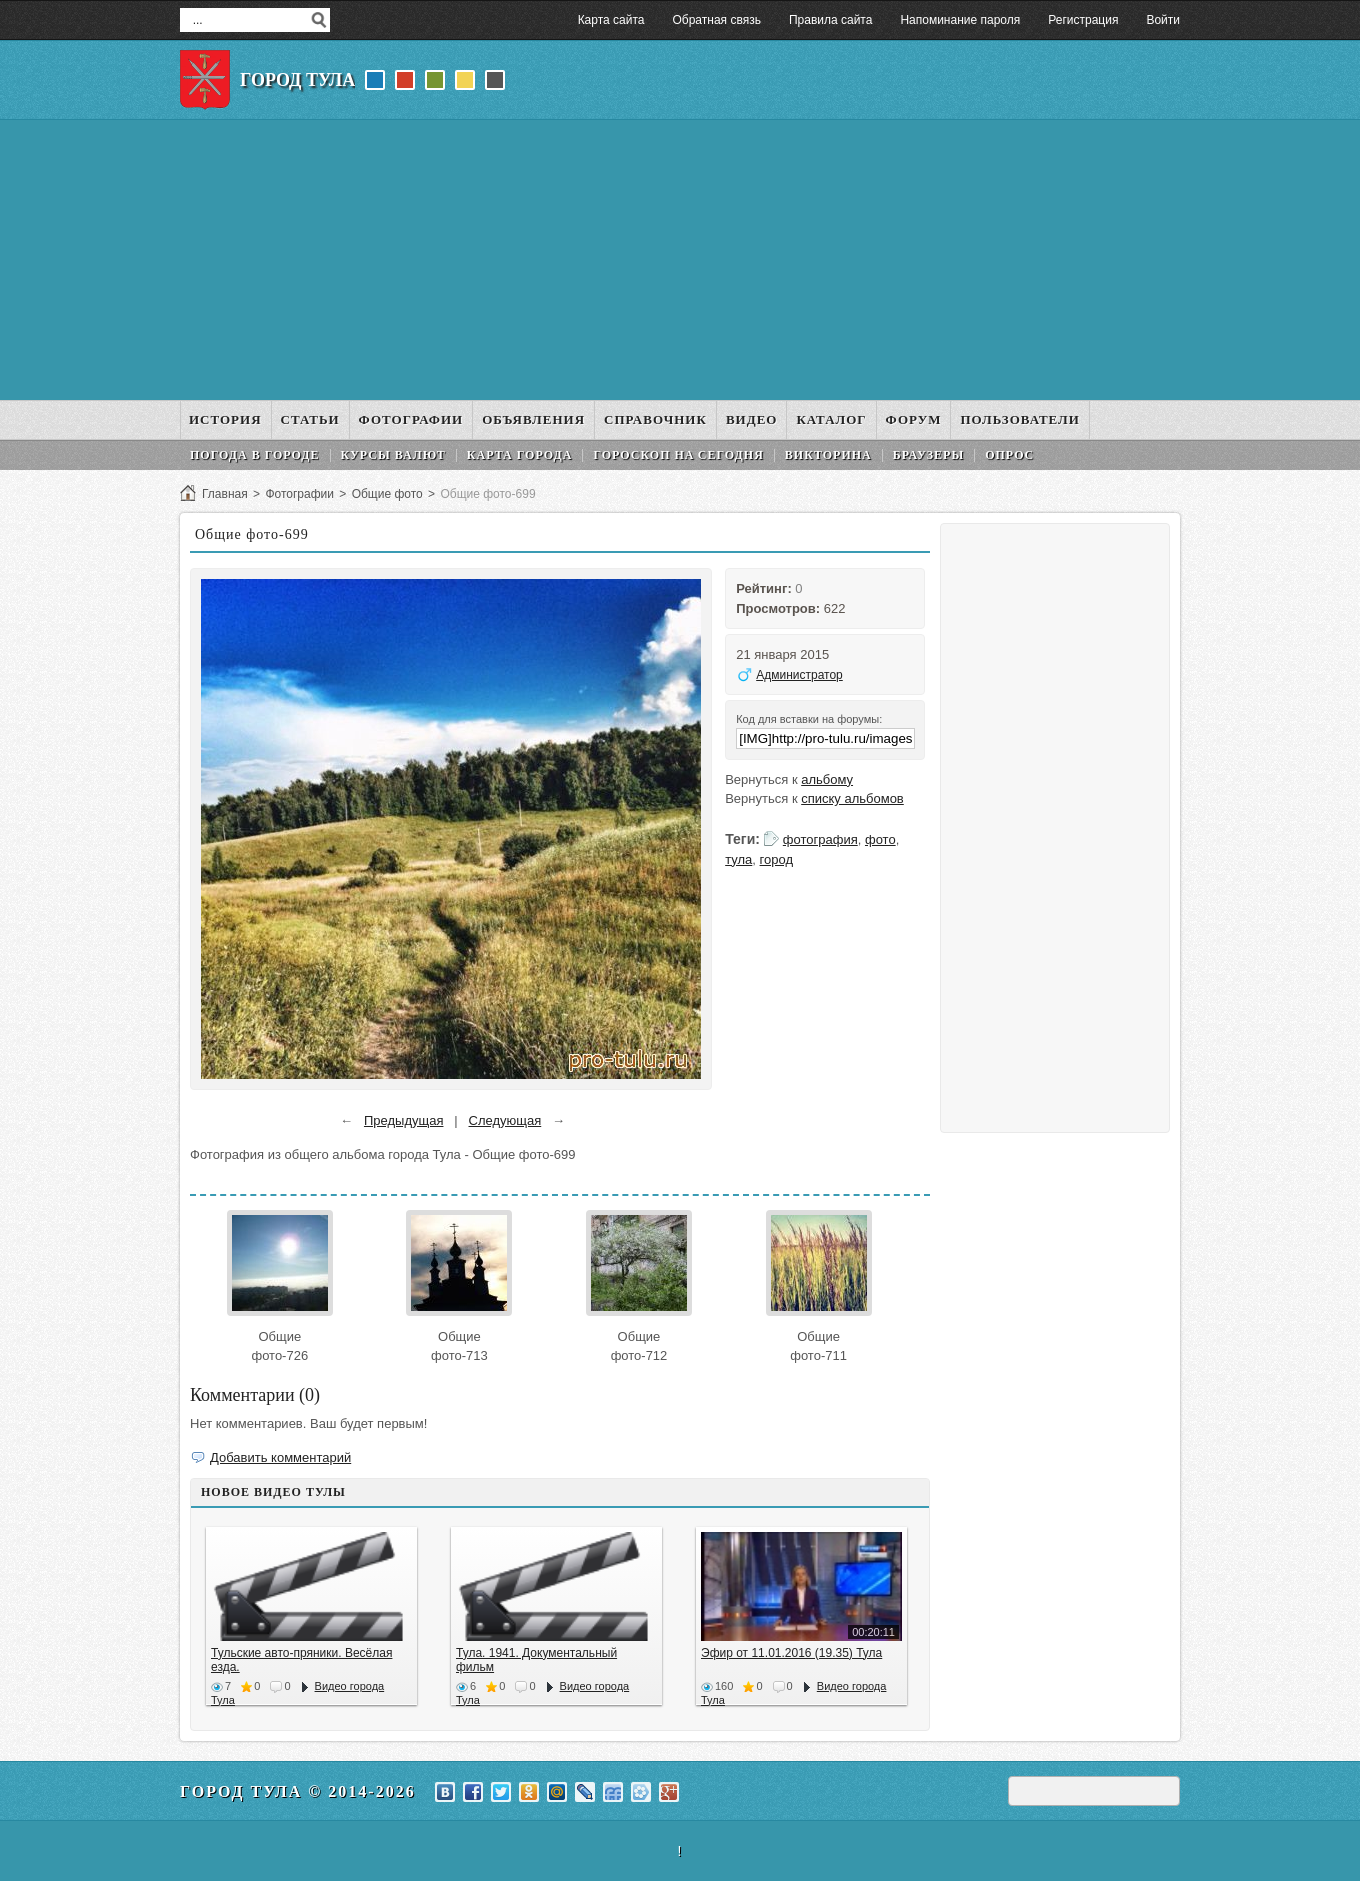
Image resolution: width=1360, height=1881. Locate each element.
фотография (820, 839)
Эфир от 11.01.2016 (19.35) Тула (791, 1653)
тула (738, 859)
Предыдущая (404, 1120)
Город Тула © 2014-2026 (298, 1791)
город (776, 859)
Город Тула (297, 80)
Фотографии (299, 494)
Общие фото (387, 494)
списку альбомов (852, 798)
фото (880, 839)
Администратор (799, 675)
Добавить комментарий (280, 1457)
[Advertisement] (680, 260)
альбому (827, 779)
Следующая (505, 1120)
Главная (225, 494)
